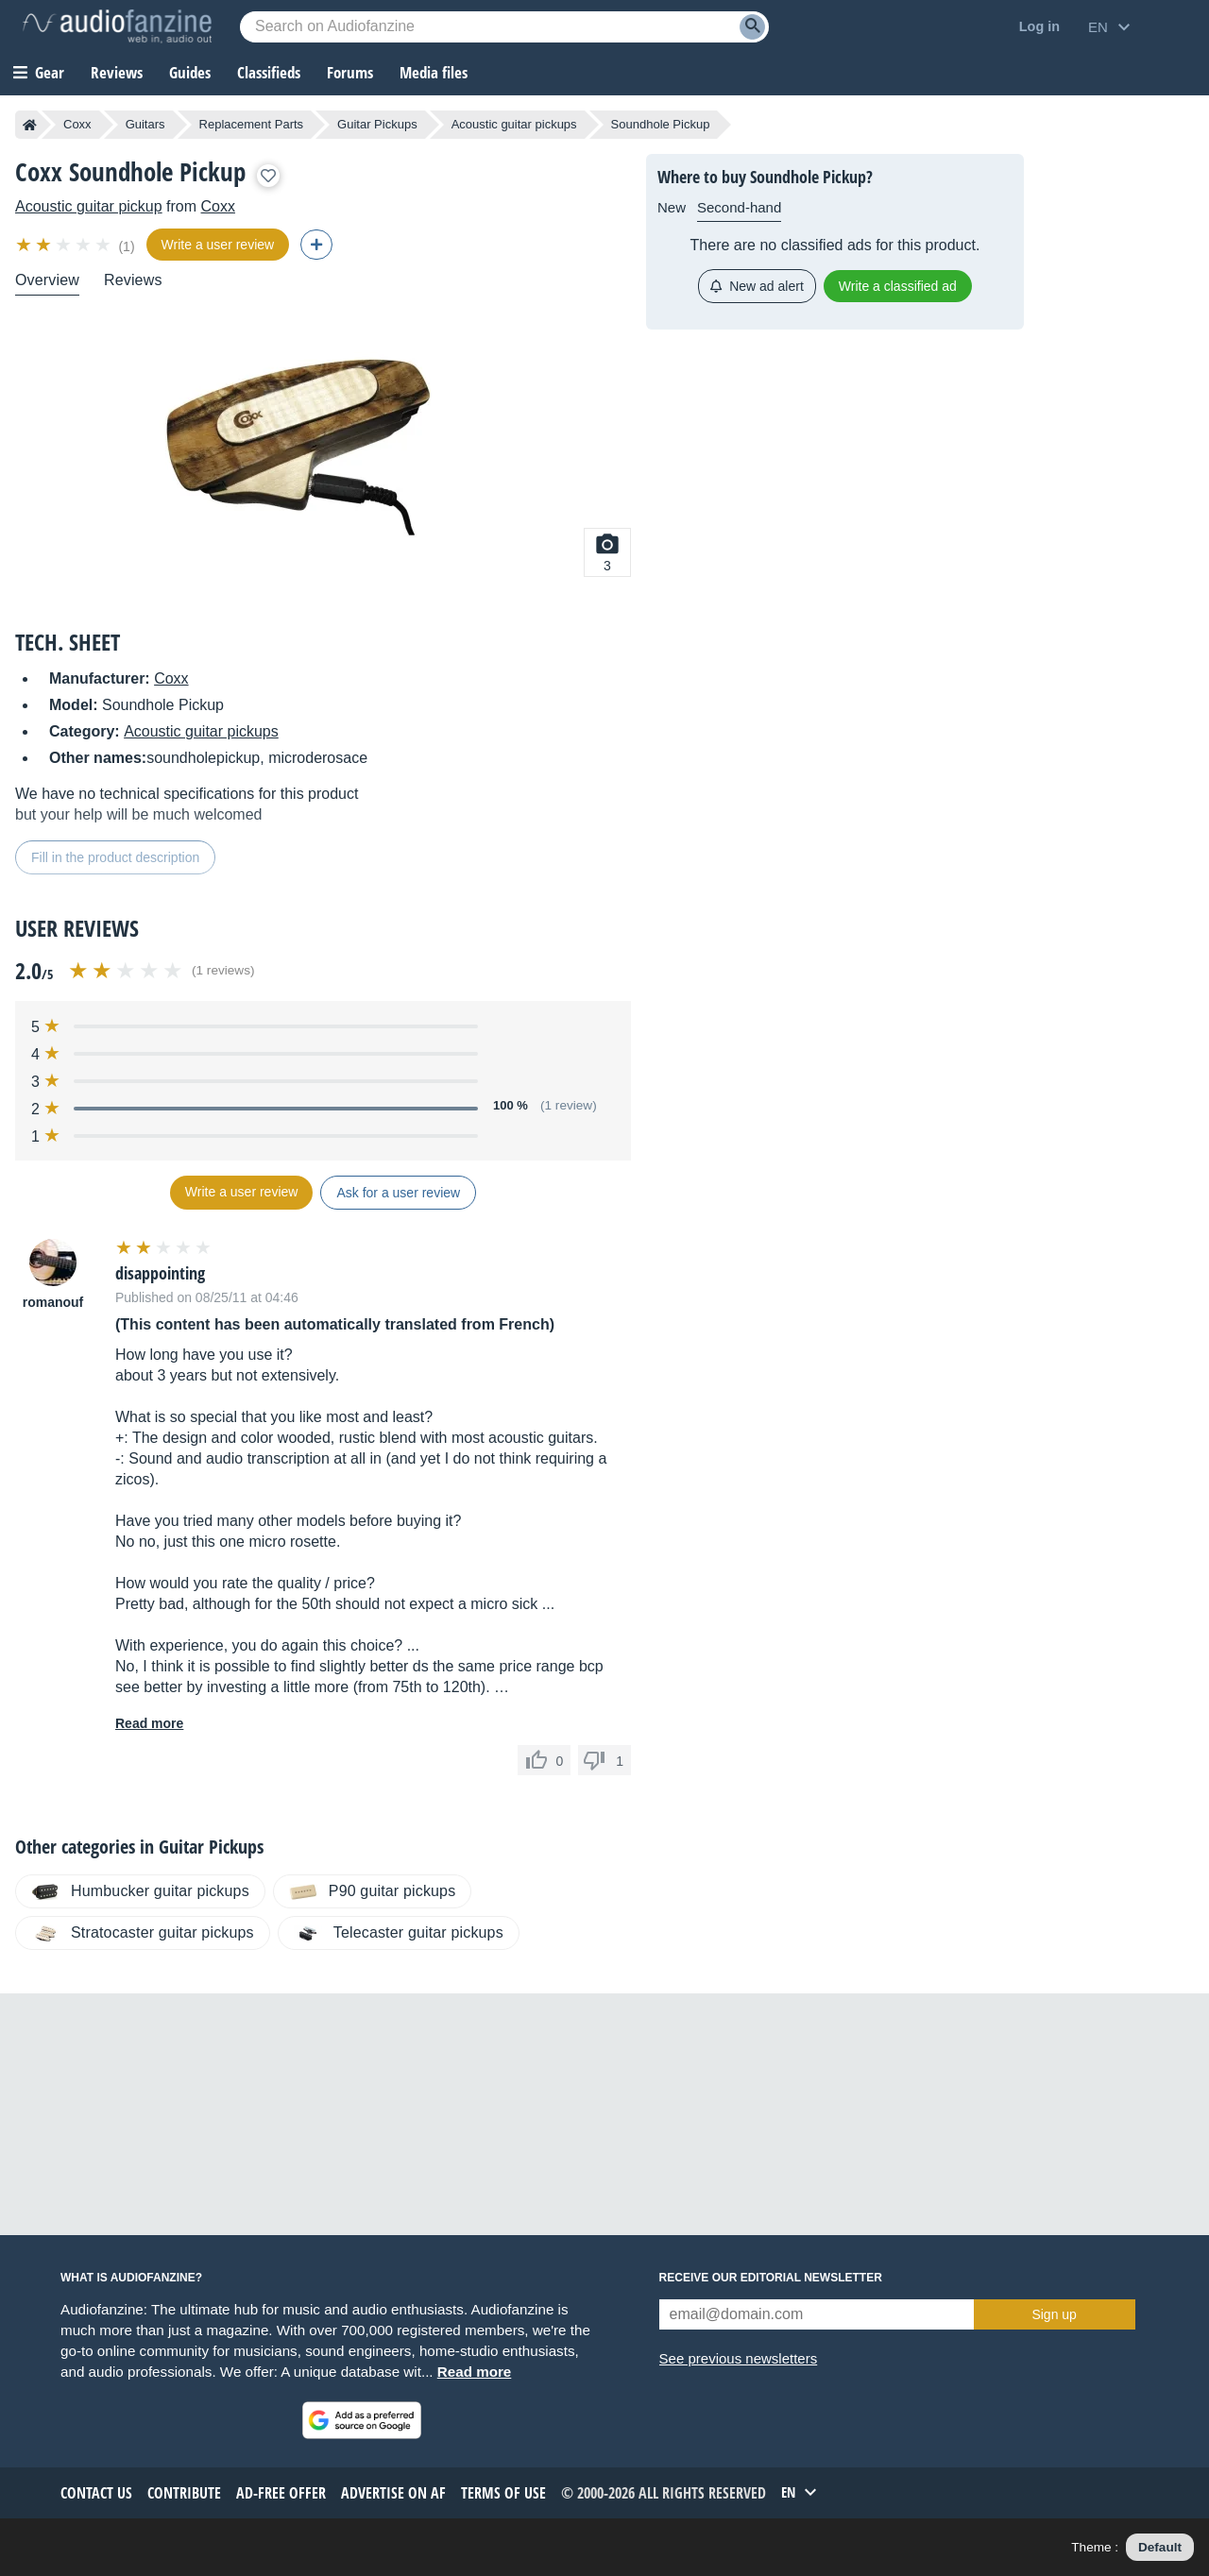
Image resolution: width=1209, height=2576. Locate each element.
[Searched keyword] (504, 26)
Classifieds (268, 72)
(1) (126, 246)
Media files (434, 72)
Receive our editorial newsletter (770, 2277)
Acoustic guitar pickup (88, 206)
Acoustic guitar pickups (514, 124)
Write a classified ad (898, 286)
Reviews (117, 72)
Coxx (77, 124)
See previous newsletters (738, 2358)
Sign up (1053, 2314)
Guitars (145, 124)
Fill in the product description (115, 857)
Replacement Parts (251, 124)
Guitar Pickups (377, 124)
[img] (64, 244)
